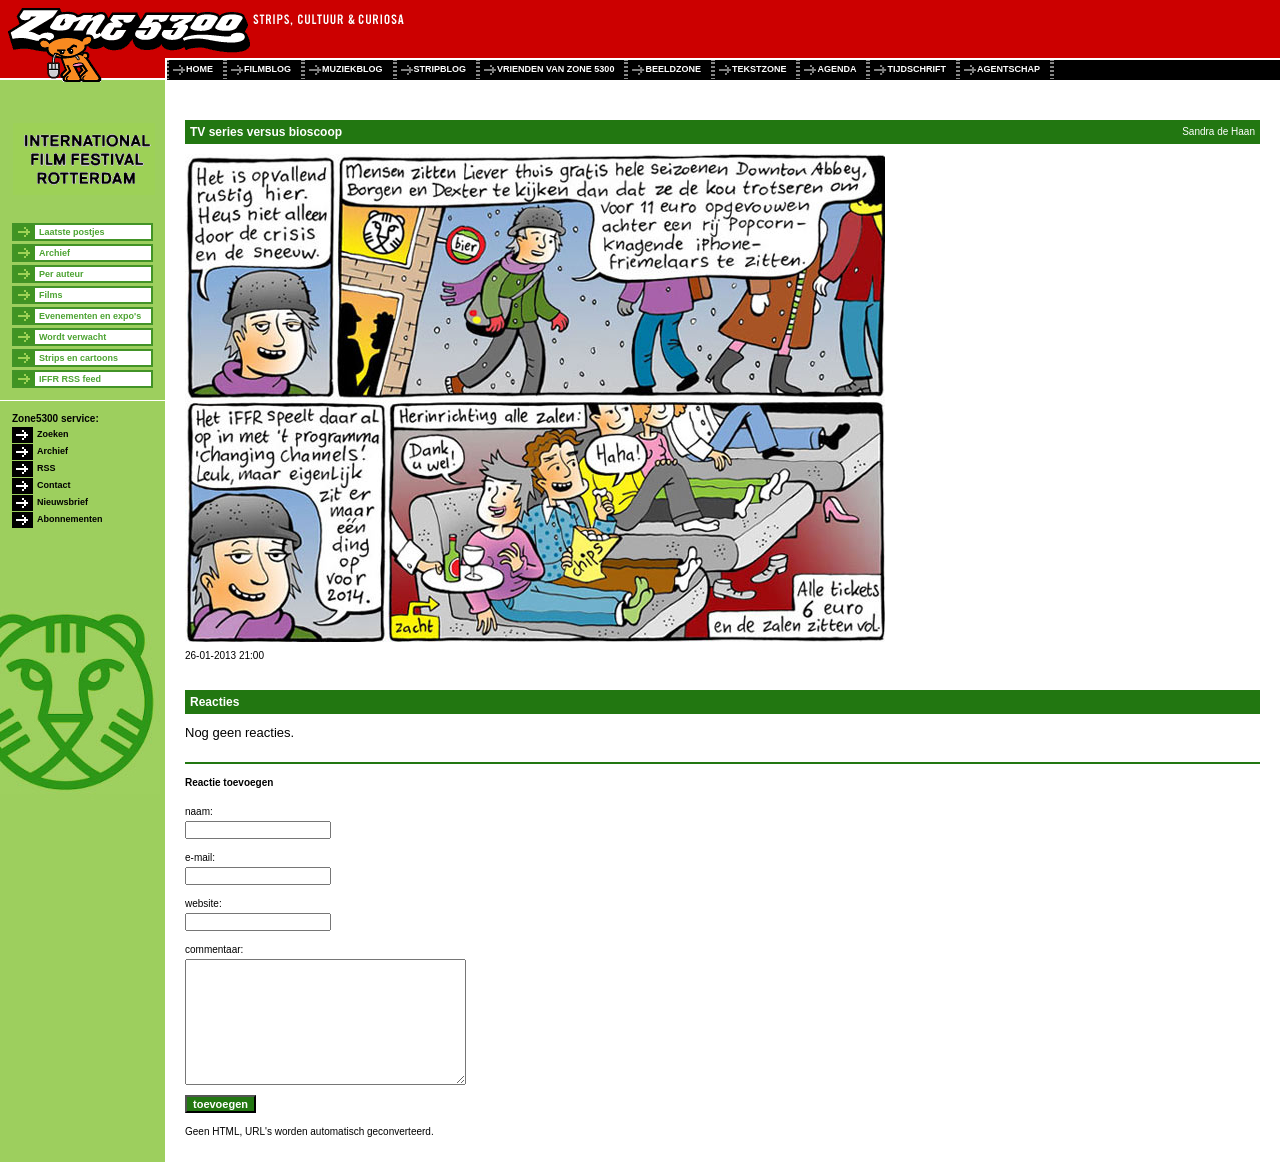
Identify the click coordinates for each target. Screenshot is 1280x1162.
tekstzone (759, 69)
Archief (54, 253)
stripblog (440, 69)
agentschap (1008, 69)
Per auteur (61, 274)
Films (51, 295)
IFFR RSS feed (70, 379)
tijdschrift (916, 69)
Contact (54, 485)
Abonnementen (70, 519)
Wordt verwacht (72, 337)
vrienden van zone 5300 (555, 69)
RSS (46, 468)
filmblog (267, 69)
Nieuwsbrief (62, 502)
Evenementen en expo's (90, 316)
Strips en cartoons (78, 358)
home (199, 69)
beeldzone (673, 69)
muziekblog (352, 69)
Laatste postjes (72, 232)
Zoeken (53, 434)
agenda (836, 69)
